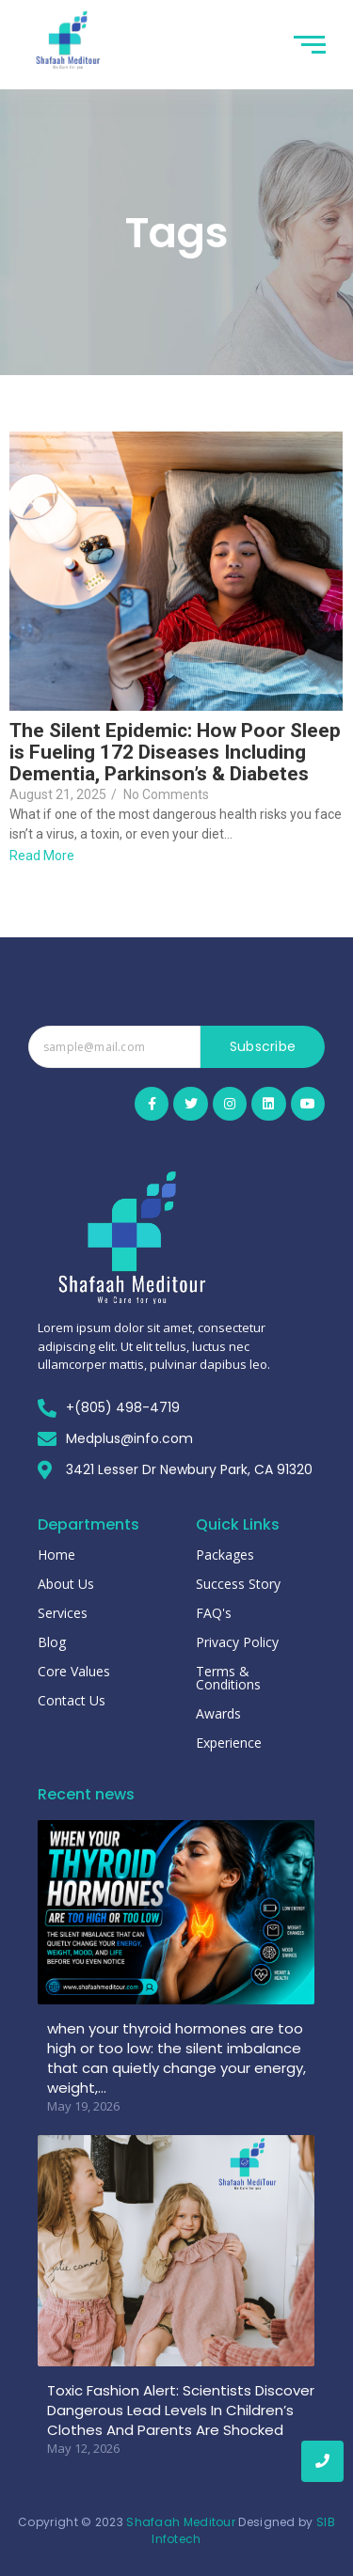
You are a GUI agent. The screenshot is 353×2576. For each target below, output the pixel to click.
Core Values (74, 1671)
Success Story (238, 1584)
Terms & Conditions (228, 1677)
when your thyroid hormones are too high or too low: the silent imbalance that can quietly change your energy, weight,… (176, 2057)
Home (56, 1554)
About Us (66, 1584)
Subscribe (263, 1046)
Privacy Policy (237, 1642)
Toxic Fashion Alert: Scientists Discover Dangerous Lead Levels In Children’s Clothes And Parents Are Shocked (180, 2410)
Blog (52, 1642)
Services (63, 1613)
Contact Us (71, 1700)
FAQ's (214, 1613)
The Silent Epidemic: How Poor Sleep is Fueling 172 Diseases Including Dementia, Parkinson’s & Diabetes (175, 752)
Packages (225, 1554)
